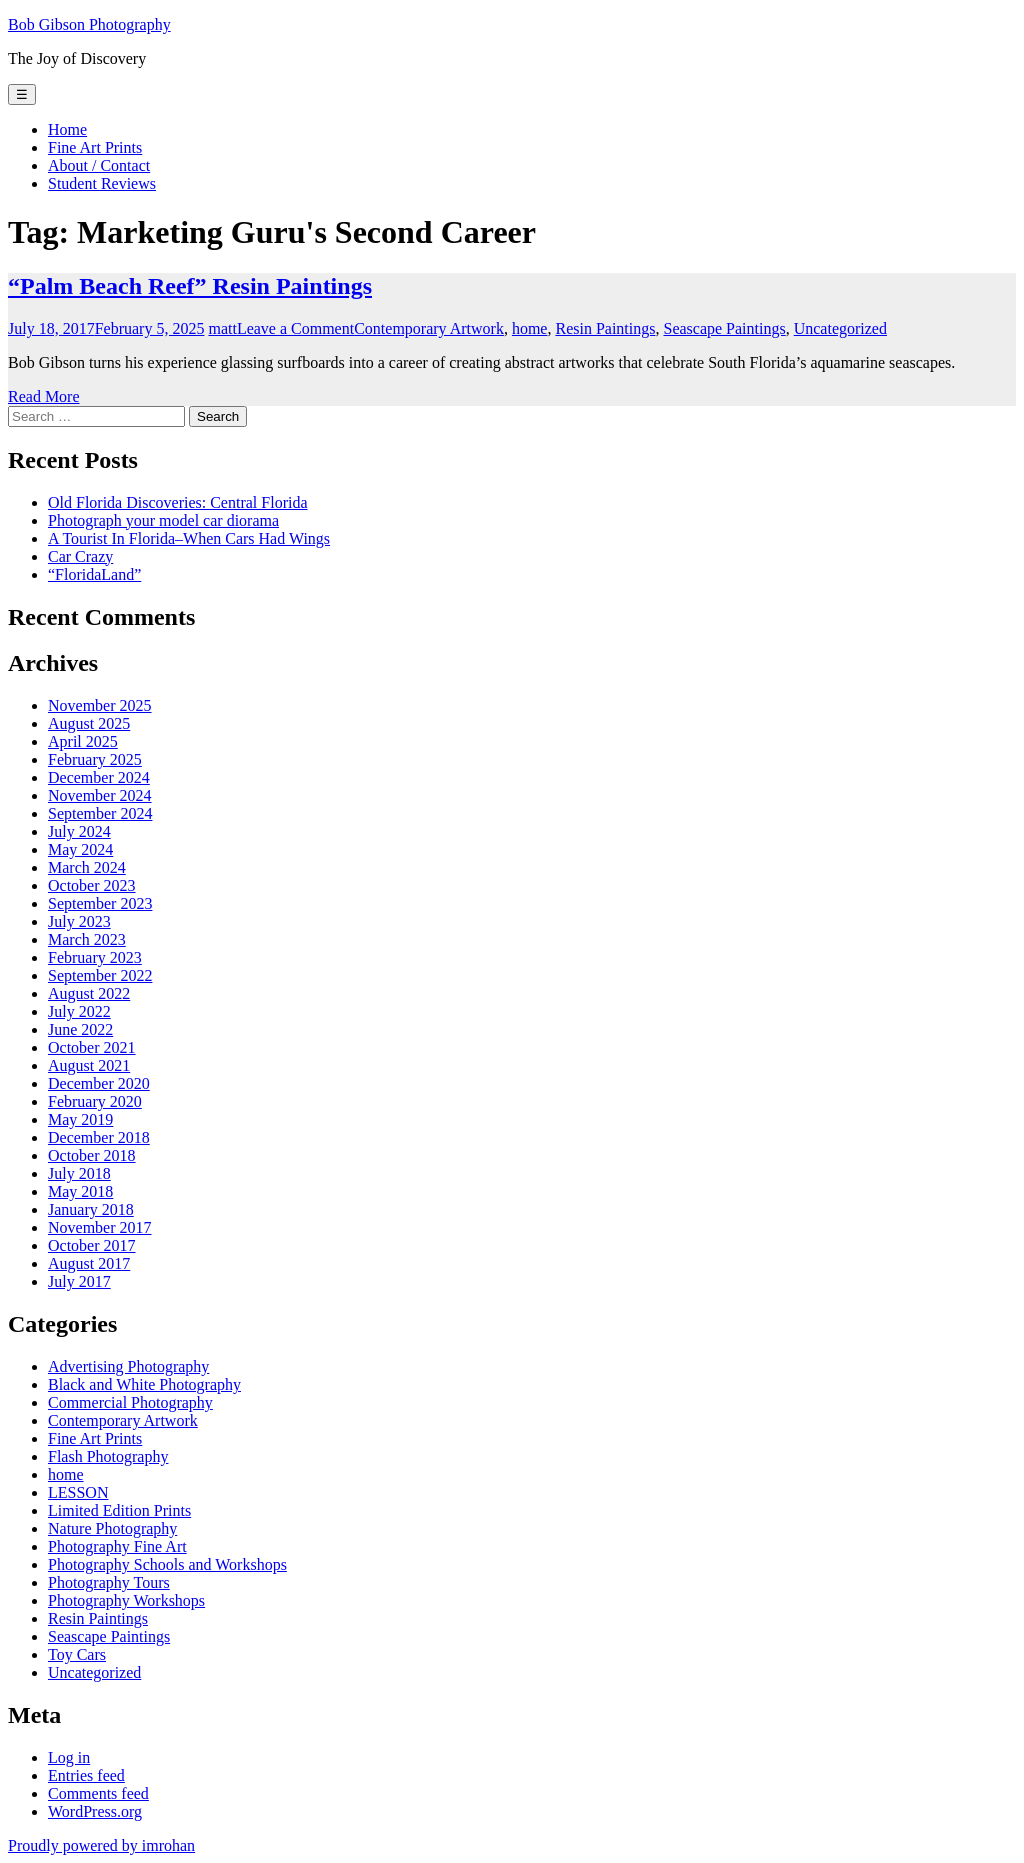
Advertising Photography (128, 1366)
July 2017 (79, 1281)
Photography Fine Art (117, 1546)
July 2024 (79, 831)
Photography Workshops (126, 1600)
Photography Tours (109, 1582)
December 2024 (99, 777)
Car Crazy (80, 556)
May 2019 (80, 1119)
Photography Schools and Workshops (167, 1564)
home (530, 328)
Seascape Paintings (724, 328)
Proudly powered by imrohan (101, 1845)
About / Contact (99, 165)
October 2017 (92, 1245)
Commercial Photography (130, 1402)
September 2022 (100, 975)
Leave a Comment (295, 328)
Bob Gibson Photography (89, 24)
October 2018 (92, 1155)
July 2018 (79, 1173)
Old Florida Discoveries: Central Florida (178, 502)
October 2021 (92, 1047)
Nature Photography (112, 1528)
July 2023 (79, 921)
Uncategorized (840, 328)
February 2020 (95, 1101)
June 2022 (80, 1029)
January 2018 (91, 1209)
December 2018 (99, 1137)
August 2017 (89, 1263)
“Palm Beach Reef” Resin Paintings (190, 286)
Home (67, 129)
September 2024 (100, 813)
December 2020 (99, 1083)
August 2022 (89, 993)
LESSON (78, 1492)
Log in (69, 1757)
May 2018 (80, 1191)
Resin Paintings (605, 328)
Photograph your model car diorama (163, 520)
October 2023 (92, 885)
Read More (44, 396)
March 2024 (87, 867)
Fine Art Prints (95, 147)
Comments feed (98, 1793)
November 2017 (100, 1227)
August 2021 (89, 1065)
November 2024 (100, 795)
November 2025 (100, 705)
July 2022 (79, 1011)
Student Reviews (102, 183)
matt (222, 328)
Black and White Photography (144, 1384)
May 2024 (80, 849)
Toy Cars (77, 1654)
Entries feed (86, 1775)
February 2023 (95, 957)
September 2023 (100, 903)
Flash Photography (108, 1456)
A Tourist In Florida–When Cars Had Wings (189, 538)
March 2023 (87, 939)
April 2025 (83, 741)
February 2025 (95, 759)
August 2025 (89, 723)
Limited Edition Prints (119, 1510)
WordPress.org (95, 1811)
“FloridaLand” (94, 574)
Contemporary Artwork (429, 328)
